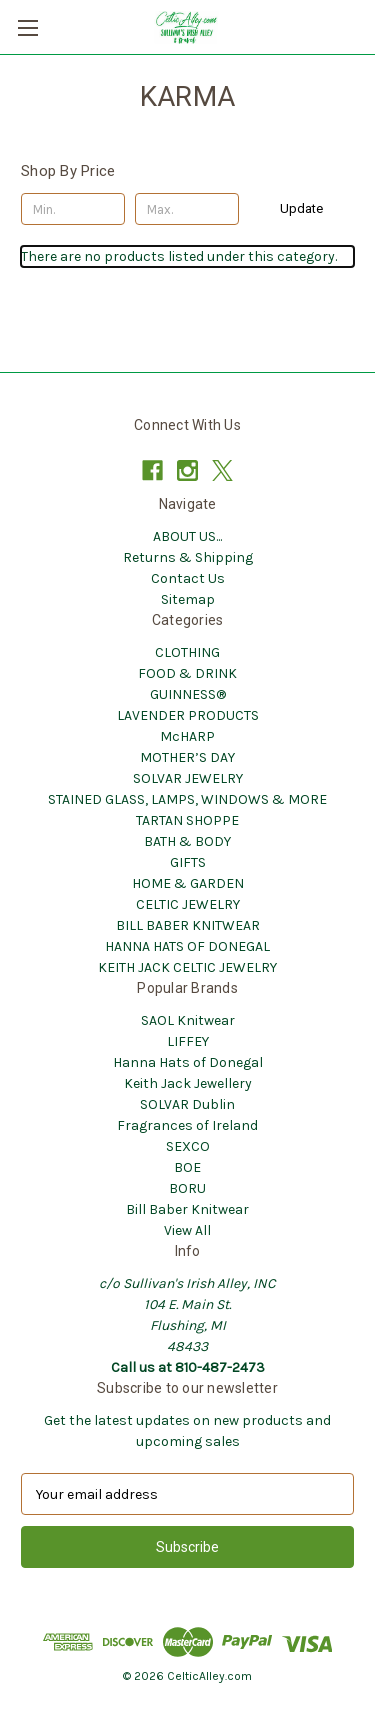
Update (301, 208)
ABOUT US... (187, 536)
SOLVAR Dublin (187, 1104)
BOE (187, 1167)
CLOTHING (187, 652)
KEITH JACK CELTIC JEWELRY (187, 967)
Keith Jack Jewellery (188, 1083)
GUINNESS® (188, 694)
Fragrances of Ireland (187, 1125)
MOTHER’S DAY (187, 757)
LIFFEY (188, 1041)
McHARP (187, 736)
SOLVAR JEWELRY (188, 778)
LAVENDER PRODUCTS (188, 715)
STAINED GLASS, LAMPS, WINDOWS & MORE (187, 799)
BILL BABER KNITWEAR (188, 925)
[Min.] (73, 209)
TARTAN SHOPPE (187, 820)
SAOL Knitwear (188, 1020)
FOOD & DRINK (187, 673)
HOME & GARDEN (188, 883)
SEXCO (188, 1146)
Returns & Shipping (188, 557)
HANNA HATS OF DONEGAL (187, 946)
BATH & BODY (187, 841)
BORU (187, 1188)
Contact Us (188, 578)
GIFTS (188, 862)
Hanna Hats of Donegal (188, 1062)
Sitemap (188, 599)
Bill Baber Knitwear (187, 1209)
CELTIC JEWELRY (188, 904)
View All (187, 1230)
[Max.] (187, 209)
